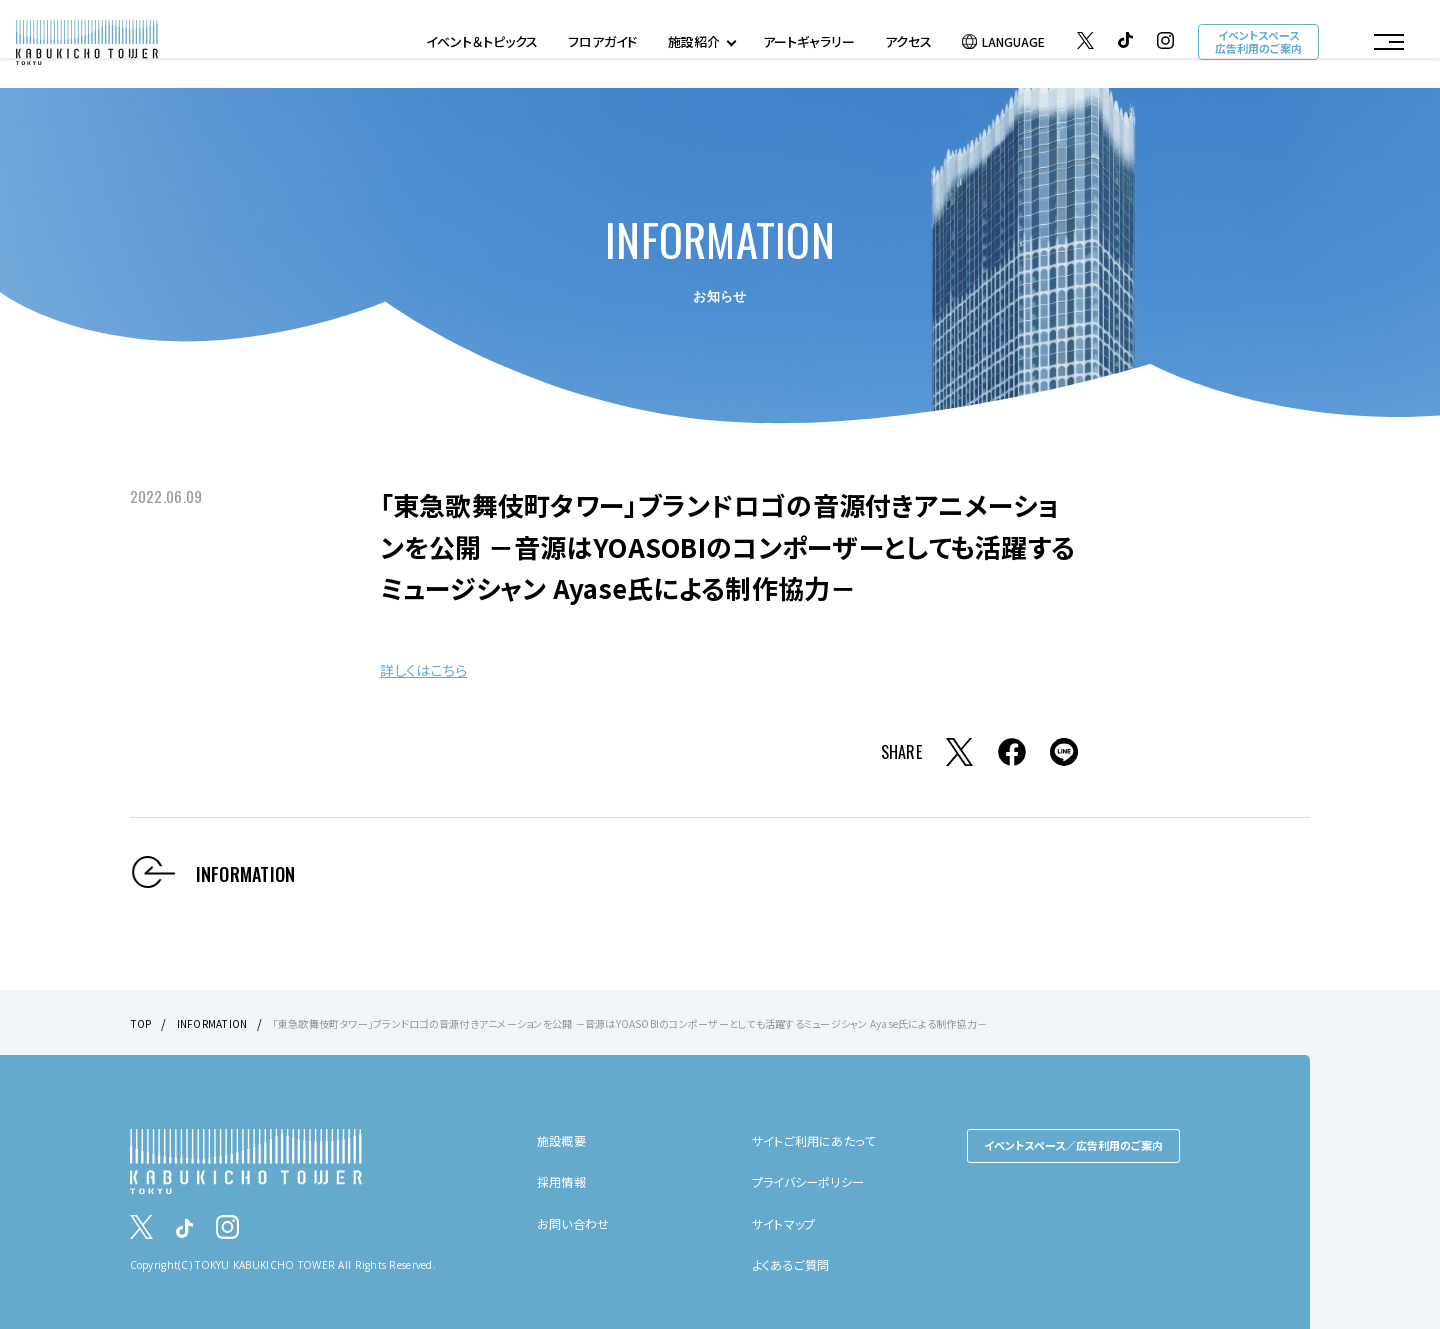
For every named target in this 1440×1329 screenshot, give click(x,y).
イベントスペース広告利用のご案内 (1255, 45)
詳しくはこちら (436, 668)
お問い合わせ (578, 1223)
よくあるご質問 (797, 1264)
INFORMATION (219, 1022)
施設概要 (565, 1140)
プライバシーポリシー (817, 1181)
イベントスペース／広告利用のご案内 (1073, 1145)
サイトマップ (789, 1223)
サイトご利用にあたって (823, 1140)
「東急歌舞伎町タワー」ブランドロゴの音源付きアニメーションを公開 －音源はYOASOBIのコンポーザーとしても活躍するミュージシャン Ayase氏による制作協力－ (713, 1022)
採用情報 (565, 1181)
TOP (142, 1022)
